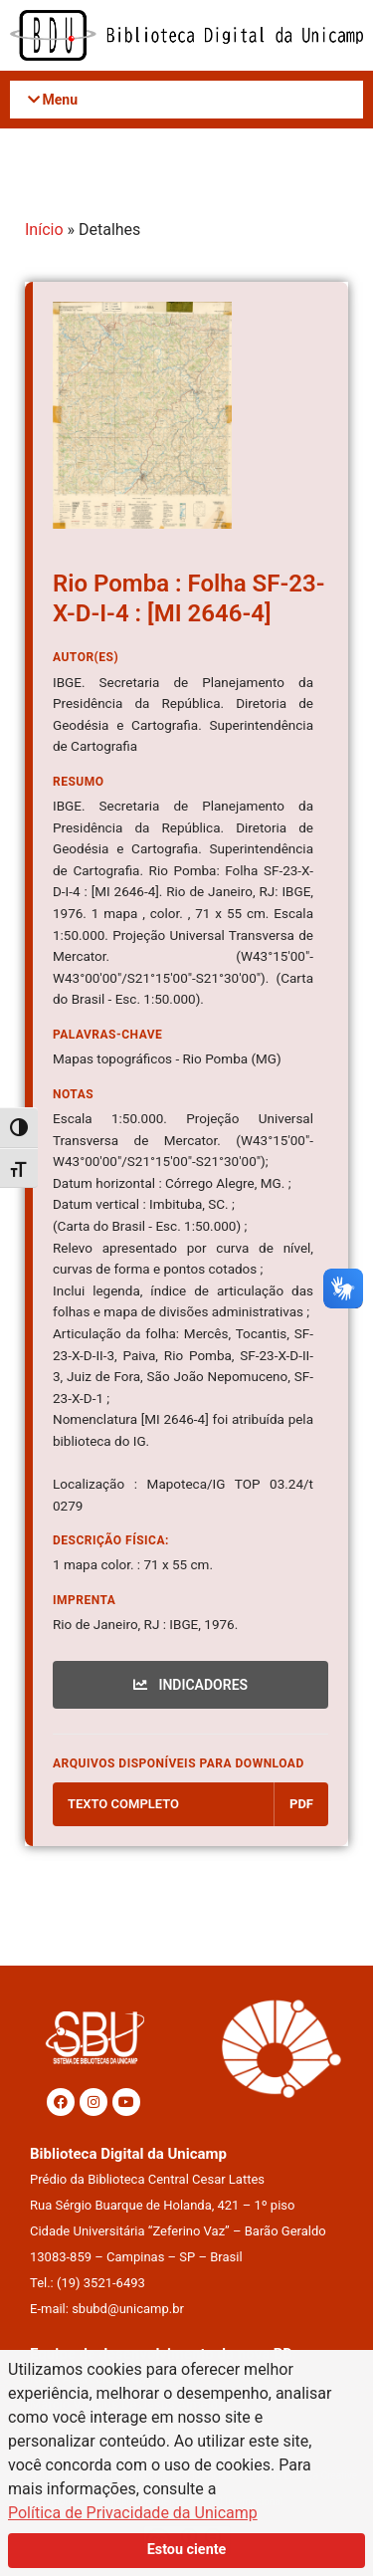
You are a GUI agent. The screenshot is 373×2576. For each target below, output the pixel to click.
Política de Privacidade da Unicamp (133, 2512)
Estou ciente (187, 2549)
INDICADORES (190, 1685)
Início (44, 229)
